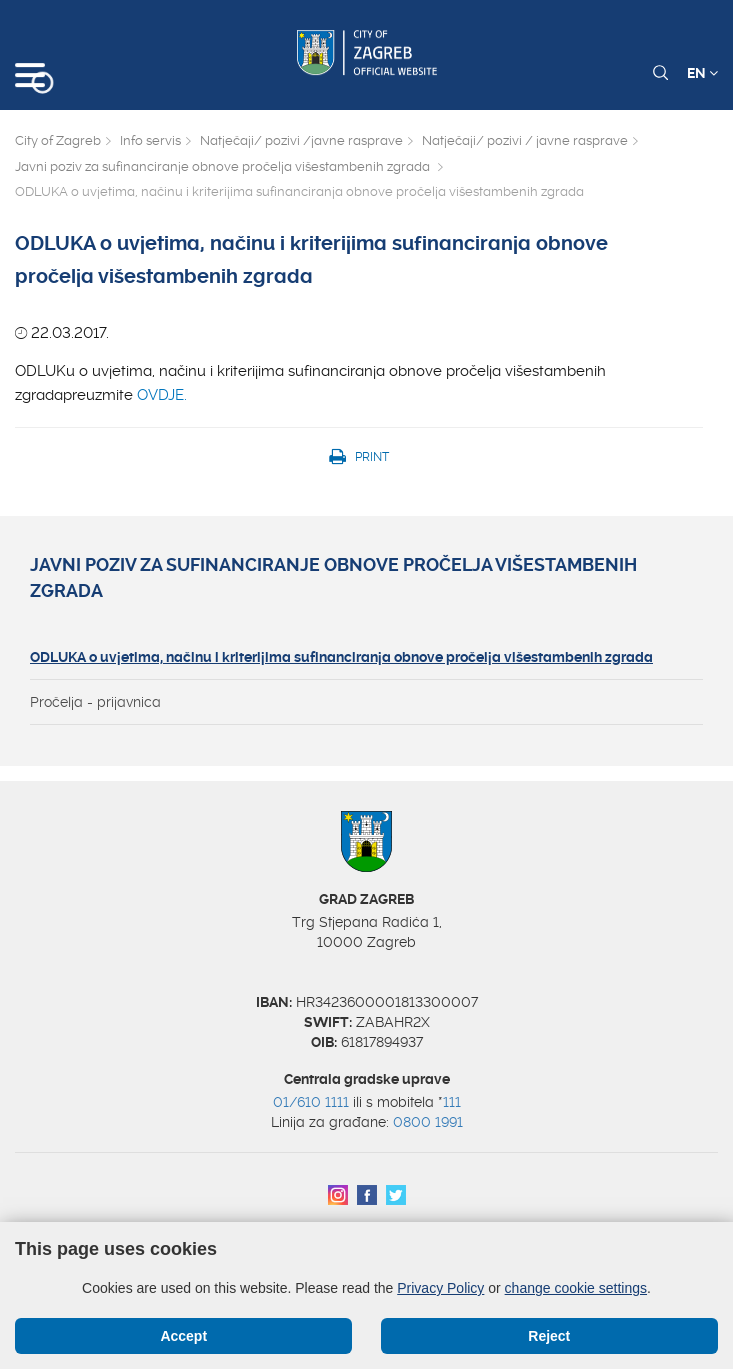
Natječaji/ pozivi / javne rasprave (525, 140)
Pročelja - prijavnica (95, 702)
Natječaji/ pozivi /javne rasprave (301, 140)
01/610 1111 (311, 1102)
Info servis (150, 140)
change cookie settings (576, 1288)
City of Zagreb (58, 140)
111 (452, 1102)
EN (702, 73)
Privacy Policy (440, 1288)
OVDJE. (164, 395)
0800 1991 (428, 1122)
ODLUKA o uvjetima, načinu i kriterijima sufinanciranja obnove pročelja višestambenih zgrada (341, 657)
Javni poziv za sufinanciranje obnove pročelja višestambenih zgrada (224, 166)
